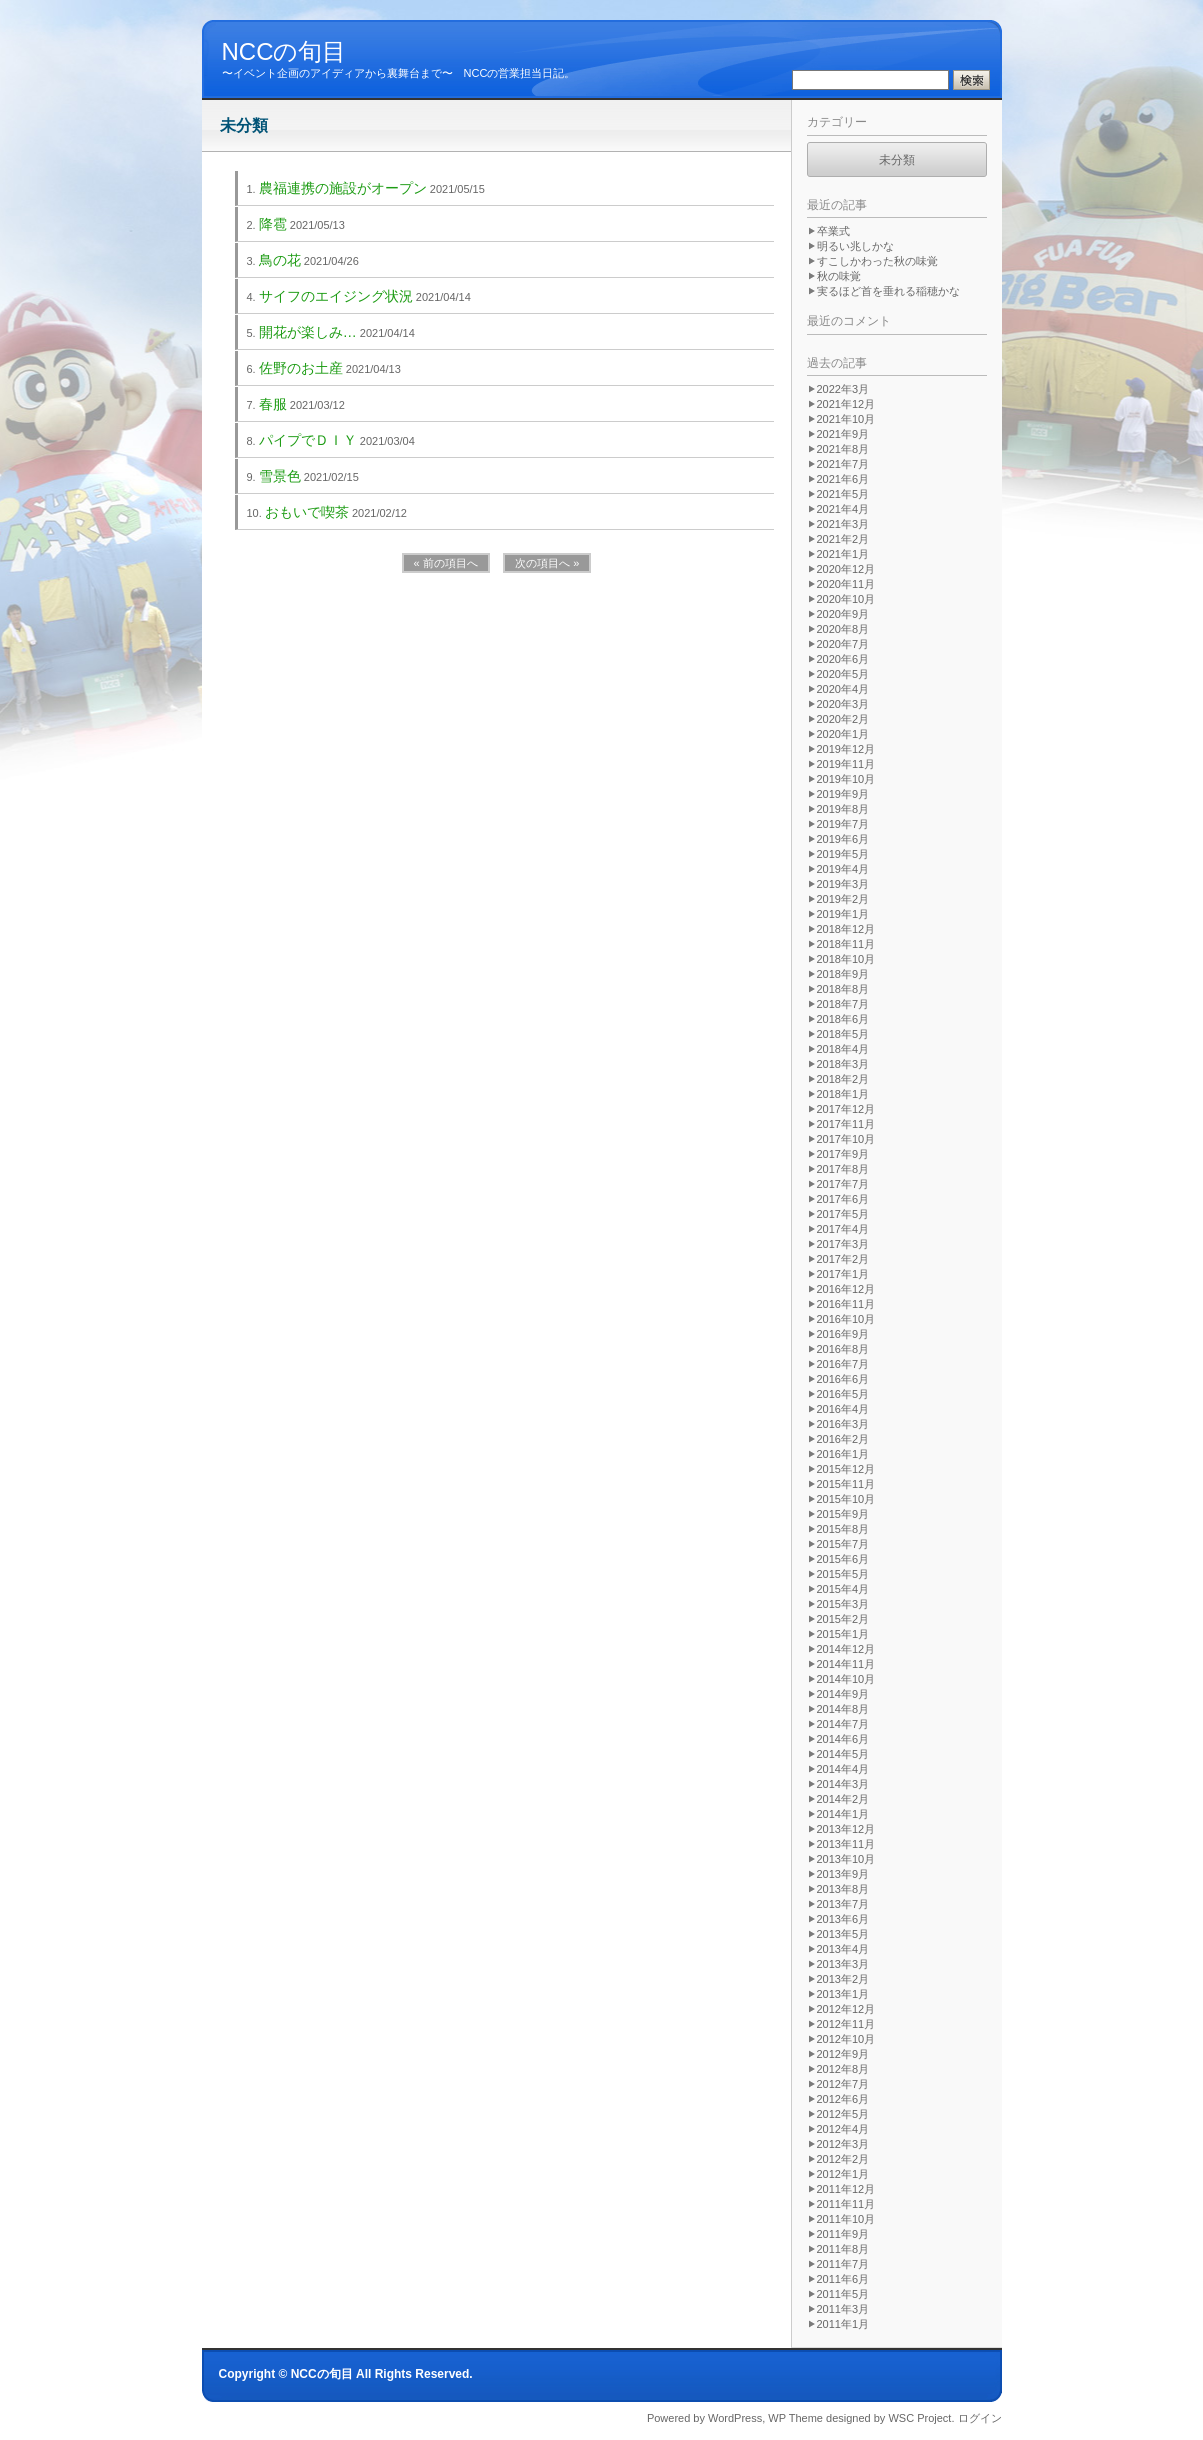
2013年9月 (843, 1874)
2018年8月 (843, 989)
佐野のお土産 (301, 368)
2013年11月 (846, 1844)
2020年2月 (843, 719)
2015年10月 (846, 1499)
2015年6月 (843, 1559)
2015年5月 (843, 1574)
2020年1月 (843, 734)
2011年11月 (846, 2204)
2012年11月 (846, 2024)
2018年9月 (843, 974)
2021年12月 (846, 404)
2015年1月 (843, 1634)
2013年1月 (843, 1994)
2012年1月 (843, 2174)
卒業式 (833, 231)
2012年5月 (843, 2114)
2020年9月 (843, 614)
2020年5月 (843, 674)
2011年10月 (846, 2219)
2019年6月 (843, 839)
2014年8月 (843, 1709)
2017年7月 (843, 1184)
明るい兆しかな (855, 246)
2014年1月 (843, 1814)
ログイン (980, 2418)
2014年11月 (846, 1664)
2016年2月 (843, 1439)
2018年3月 (843, 1064)
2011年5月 (843, 2294)
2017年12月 (846, 1109)
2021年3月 (843, 524)
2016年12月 (846, 1289)
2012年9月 (843, 2054)
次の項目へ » (547, 563)
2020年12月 (846, 569)
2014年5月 (843, 1754)
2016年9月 (843, 1334)
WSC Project (919, 2418)
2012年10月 (846, 2039)
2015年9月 (843, 1514)
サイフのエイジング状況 (336, 296)
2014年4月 (843, 1769)
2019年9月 (843, 794)
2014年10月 (846, 1679)
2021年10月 (846, 419)
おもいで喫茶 (307, 512)
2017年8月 (843, 1169)
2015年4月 (843, 1589)
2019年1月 (843, 914)
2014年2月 (843, 1799)
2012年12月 (846, 2009)
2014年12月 (846, 1649)
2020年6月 (843, 659)
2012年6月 (843, 2099)
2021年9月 (843, 434)
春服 (273, 404)
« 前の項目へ (446, 563)
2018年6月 (843, 1019)
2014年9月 (843, 1694)
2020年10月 (846, 599)
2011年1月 (843, 2324)
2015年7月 (843, 1544)
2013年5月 (843, 1934)
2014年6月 (843, 1739)
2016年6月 (843, 1379)
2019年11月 (846, 764)
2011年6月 (843, 2279)
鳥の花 (280, 260)
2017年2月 (843, 1259)
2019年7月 (843, 824)
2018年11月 (846, 944)
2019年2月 (843, 899)
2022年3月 (843, 389)
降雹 (273, 224)
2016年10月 (846, 1319)
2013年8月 (843, 1889)
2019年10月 (846, 779)
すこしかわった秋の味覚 (877, 261)
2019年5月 (843, 854)
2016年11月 (846, 1304)
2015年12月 (846, 1469)
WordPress (735, 2418)
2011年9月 (843, 2234)
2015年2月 (843, 1619)
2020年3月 (843, 704)
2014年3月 (843, 1784)
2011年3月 (843, 2309)
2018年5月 (843, 1034)
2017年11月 (846, 1124)
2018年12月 (846, 929)
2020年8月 (843, 629)
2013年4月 (843, 1949)
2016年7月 (843, 1364)
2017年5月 (843, 1214)
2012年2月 (843, 2159)
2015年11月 (846, 1484)
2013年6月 (843, 1919)
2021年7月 (843, 464)
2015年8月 (843, 1529)
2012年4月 (843, 2129)
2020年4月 (843, 689)
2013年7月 (843, 1904)
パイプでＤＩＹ (308, 440)
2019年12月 (846, 749)
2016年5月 (843, 1394)
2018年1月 (843, 1094)
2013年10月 (846, 1859)
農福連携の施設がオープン (343, 188)
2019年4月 (843, 869)
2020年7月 (843, 644)
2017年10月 (846, 1139)
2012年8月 (843, 2069)
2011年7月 (843, 2264)
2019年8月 (843, 809)
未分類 (897, 160)
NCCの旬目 (284, 51)
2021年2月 (843, 539)
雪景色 (280, 476)
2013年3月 (843, 1964)
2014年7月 (843, 1724)
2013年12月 (846, 1829)
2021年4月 (843, 509)
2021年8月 (843, 449)
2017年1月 (843, 1274)
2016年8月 (843, 1349)
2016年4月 (843, 1409)
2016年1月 (843, 1454)
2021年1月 (843, 554)
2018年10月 (846, 959)
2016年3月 (843, 1424)
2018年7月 (843, 1004)
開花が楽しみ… (308, 332)
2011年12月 (846, 2189)
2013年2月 (843, 1979)
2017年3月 (843, 1244)
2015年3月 (843, 1604)
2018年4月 (843, 1049)
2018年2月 (843, 1079)
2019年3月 (843, 884)
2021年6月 (843, 479)
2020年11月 (846, 584)
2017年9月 (843, 1154)
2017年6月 (843, 1199)
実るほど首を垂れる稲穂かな (888, 291)
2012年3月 (843, 2144)
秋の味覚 (839, 276)
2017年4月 (843, 1229)
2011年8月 (843, 2249)
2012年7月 (843, 2084)
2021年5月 (843, 494)
